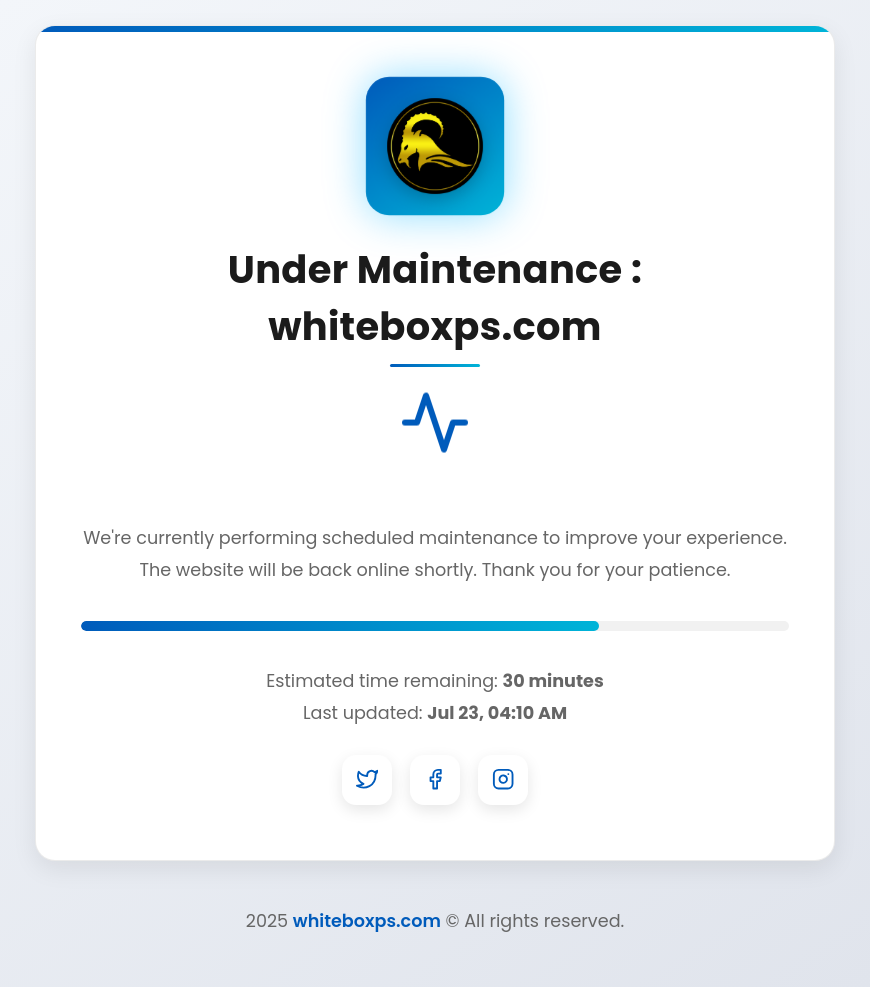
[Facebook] (435, 780)
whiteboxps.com (367, 921)
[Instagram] (503, 780)
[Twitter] (367, 780)
